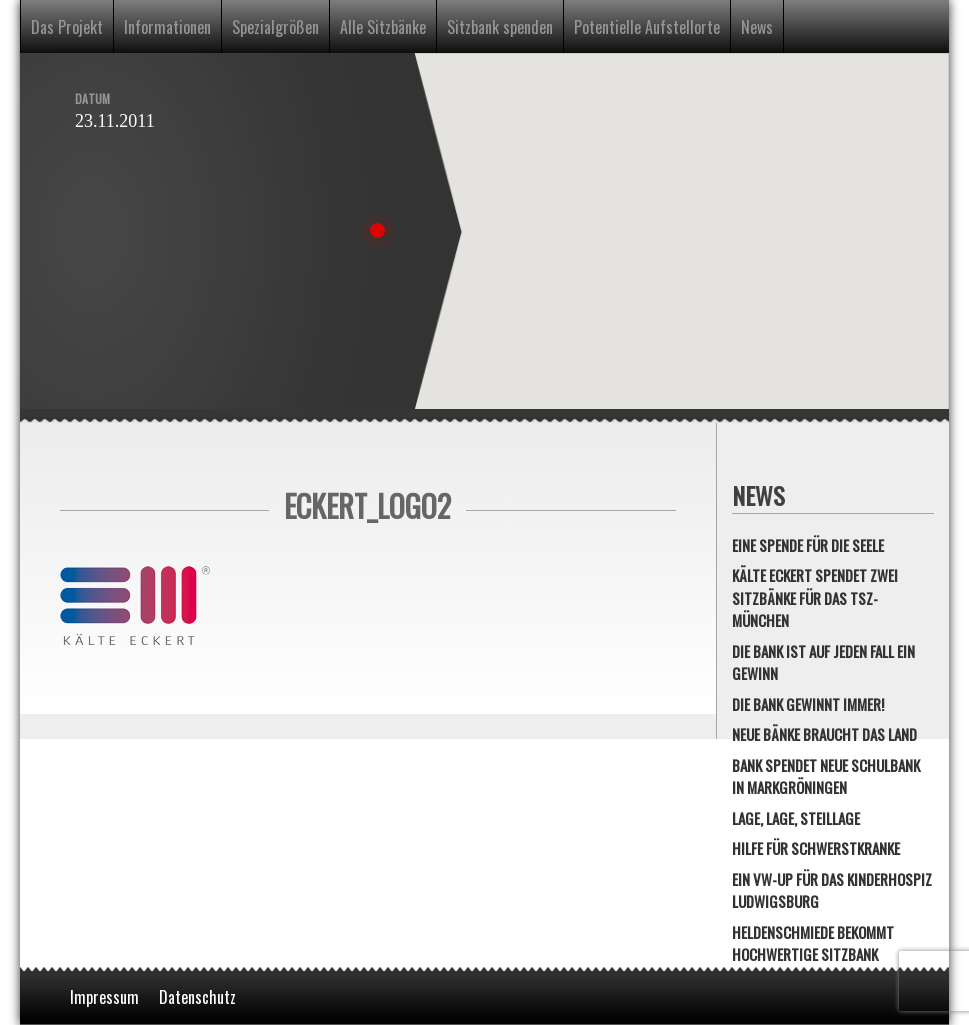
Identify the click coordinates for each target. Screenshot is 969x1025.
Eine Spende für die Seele (808, 545)
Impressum (104, 997)
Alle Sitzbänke (383, 27)
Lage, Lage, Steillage (796, 818)
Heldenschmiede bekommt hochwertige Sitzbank (813, 943)
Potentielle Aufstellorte (647, 27)
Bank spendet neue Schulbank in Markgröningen (826, 776)
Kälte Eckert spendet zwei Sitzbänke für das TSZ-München (815, 597)
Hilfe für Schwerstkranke (816, 848)
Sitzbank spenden (500, 27)
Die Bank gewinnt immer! (808, 704)
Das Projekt (67, 27)
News (757, 27)
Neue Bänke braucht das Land (824, 734)
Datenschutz (197, 997)
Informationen (167, 27)
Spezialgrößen (275, 27)
